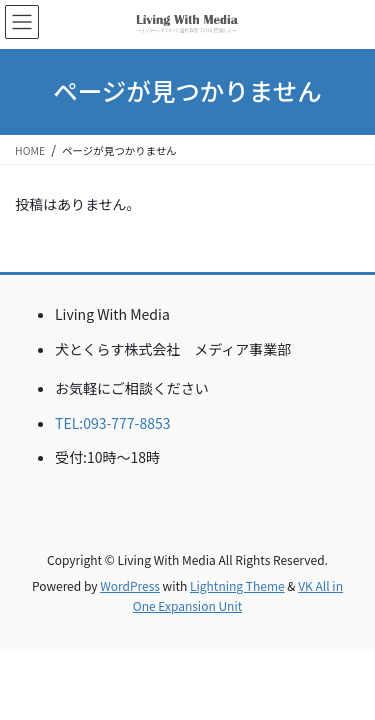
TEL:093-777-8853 (113, 423)
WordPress (130, 585)
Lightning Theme (237, 585)
